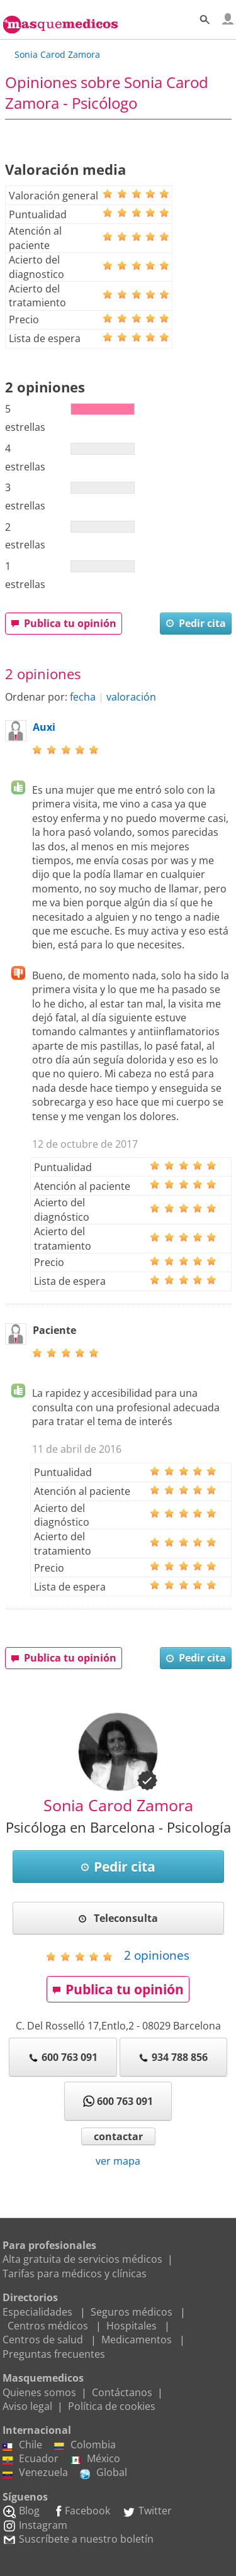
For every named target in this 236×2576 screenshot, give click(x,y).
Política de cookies (111, 2406)
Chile (22, 2444)
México (95, 2458)
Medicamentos (136, 2339)
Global (103, 2472)
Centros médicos (48, 2326)
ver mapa (118, 2161)
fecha (83, 697)
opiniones (156, 1954)
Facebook (81, 2511)
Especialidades (37, 2312)
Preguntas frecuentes (54, 2354)
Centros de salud (43, 2339)
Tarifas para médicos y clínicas (75, 2273)
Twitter (147, 2511)
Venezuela (35, 2472)
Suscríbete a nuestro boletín (78, 2539)
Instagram (35, 2525)
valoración (131, 697)
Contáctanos (122, 2392)
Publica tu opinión (63, 623)
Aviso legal (27, 2406)
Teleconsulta (118, 1918)
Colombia (85, 2444)
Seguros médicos (131, 2312)
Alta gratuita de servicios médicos (82, 2259)
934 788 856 (173, 2057)
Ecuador (31, 2458)
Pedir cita (196, 623)
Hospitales (131, 2326)
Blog (21, 2511)
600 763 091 (63, 2057)
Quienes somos (39, 2392)
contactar (118, 2136)
